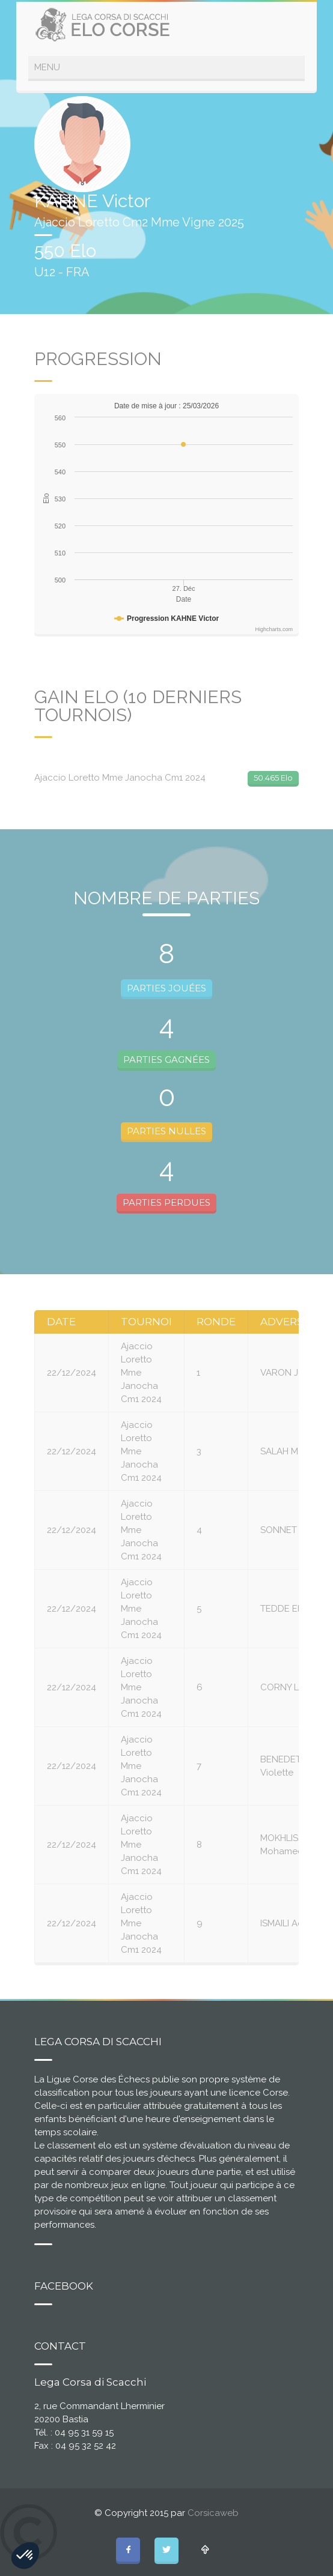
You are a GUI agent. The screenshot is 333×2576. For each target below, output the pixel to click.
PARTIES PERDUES (166, 1202)
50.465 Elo (273, 777)
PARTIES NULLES (166, 1131)
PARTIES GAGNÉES (166, 1059)
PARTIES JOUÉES (166, 988)
